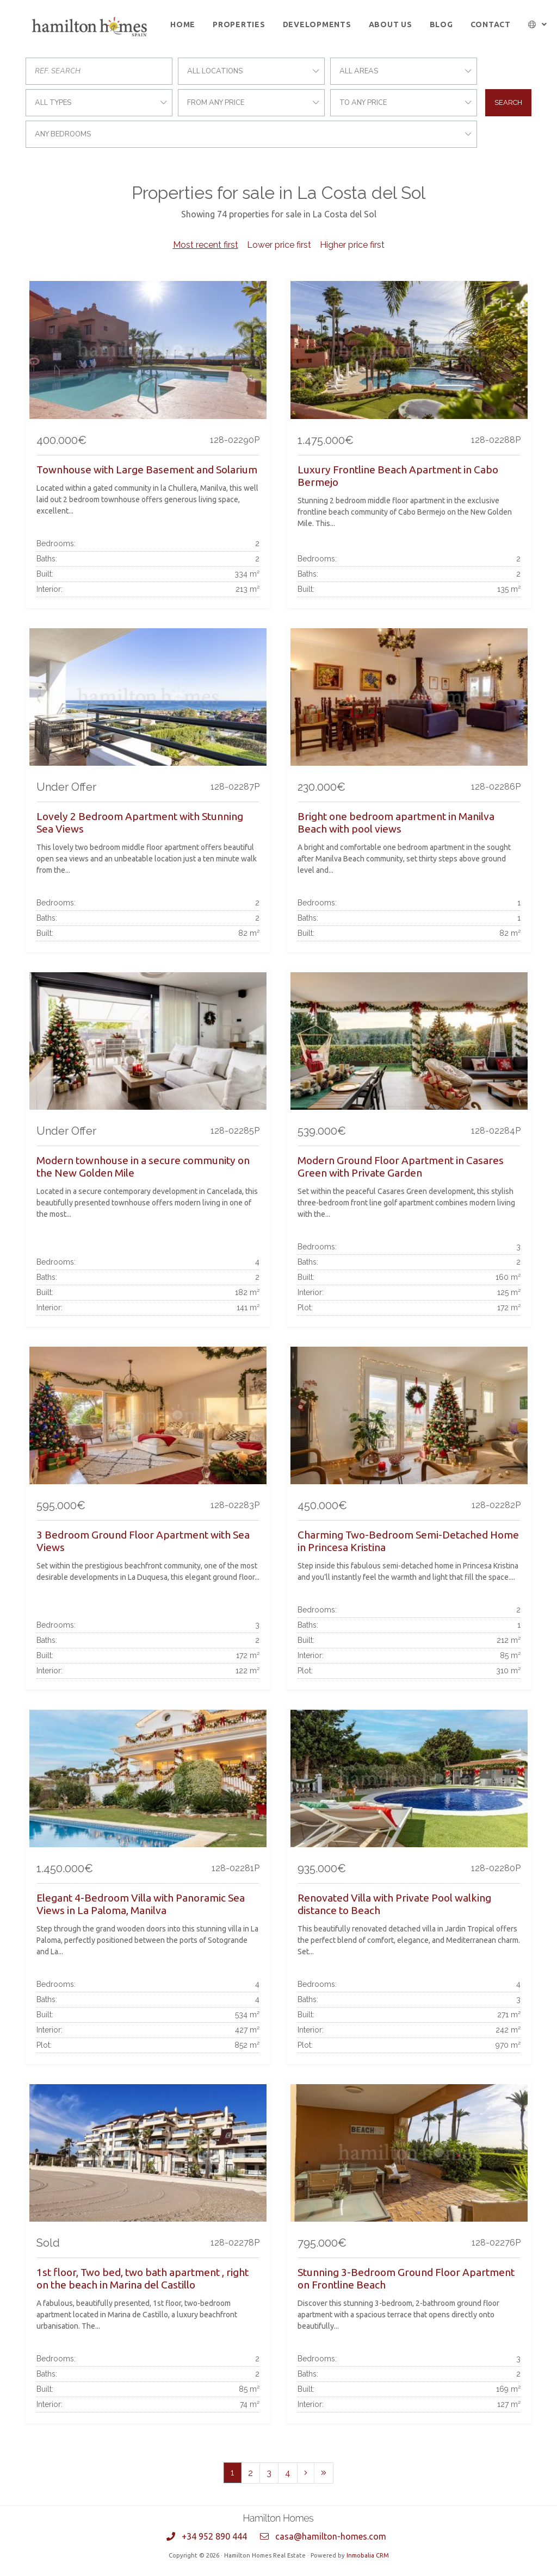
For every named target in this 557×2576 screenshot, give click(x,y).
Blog (441, 24)
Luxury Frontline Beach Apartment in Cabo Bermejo (398, 476)
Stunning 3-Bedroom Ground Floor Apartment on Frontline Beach (406, 2278)
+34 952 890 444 (214, 2536)
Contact (491, 24)
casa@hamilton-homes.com (330, 2536)
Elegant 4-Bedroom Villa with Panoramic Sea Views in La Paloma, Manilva (140, 1904)
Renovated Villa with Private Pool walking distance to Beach (394, 1904)
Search (508, 102)
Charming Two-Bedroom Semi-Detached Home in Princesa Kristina (408, 1541)
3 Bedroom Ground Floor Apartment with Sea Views (143, 1541)
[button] (537, 24)
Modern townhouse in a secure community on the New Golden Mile (143, 1166)
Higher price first (352, 245)
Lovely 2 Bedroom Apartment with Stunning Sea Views (139, 822)
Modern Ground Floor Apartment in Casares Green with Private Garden (401, 1166)
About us (390, 24)
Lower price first (279, 245)
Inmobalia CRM (367, 2555)
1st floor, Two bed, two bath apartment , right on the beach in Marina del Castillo (142, 2278)
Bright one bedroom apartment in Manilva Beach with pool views (396, 822)
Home (182, 24)
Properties (239, 24)
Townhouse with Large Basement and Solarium (146, 470)
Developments (317, 24)
